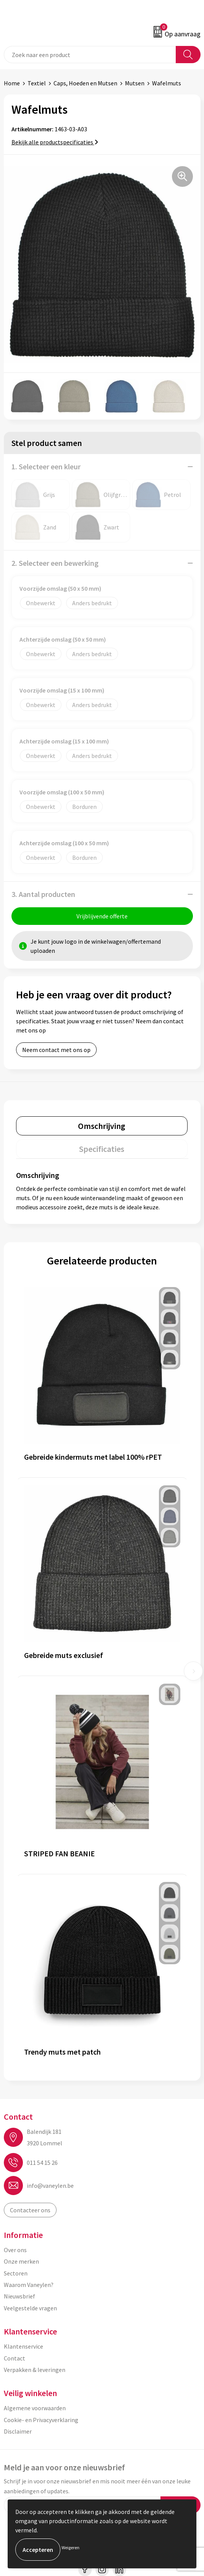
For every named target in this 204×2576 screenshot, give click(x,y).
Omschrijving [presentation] (101, 1126)
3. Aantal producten (43, 894)
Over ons (15, 2250)
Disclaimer (18, 2431)
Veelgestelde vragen (30, 2308)
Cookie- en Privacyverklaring (41, 2420)
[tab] (102, 1125)
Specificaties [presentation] (101, 1148)
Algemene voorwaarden (35, 2408)
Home (12, 83)
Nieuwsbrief (19, 2296)
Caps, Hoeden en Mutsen (85, 83)
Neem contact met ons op (56, 1050)
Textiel (37, 83)
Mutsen (134, 83)
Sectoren (16, 2273)
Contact (14, 2358)
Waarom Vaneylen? (28, 2285)
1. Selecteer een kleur (46, 466)
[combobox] (90, 54)
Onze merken (21, 2261)
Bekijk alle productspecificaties (54, 142)
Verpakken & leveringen (34, 2369)
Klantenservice (23, 2346)
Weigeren (70, 2547)
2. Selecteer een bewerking (55, 563)
